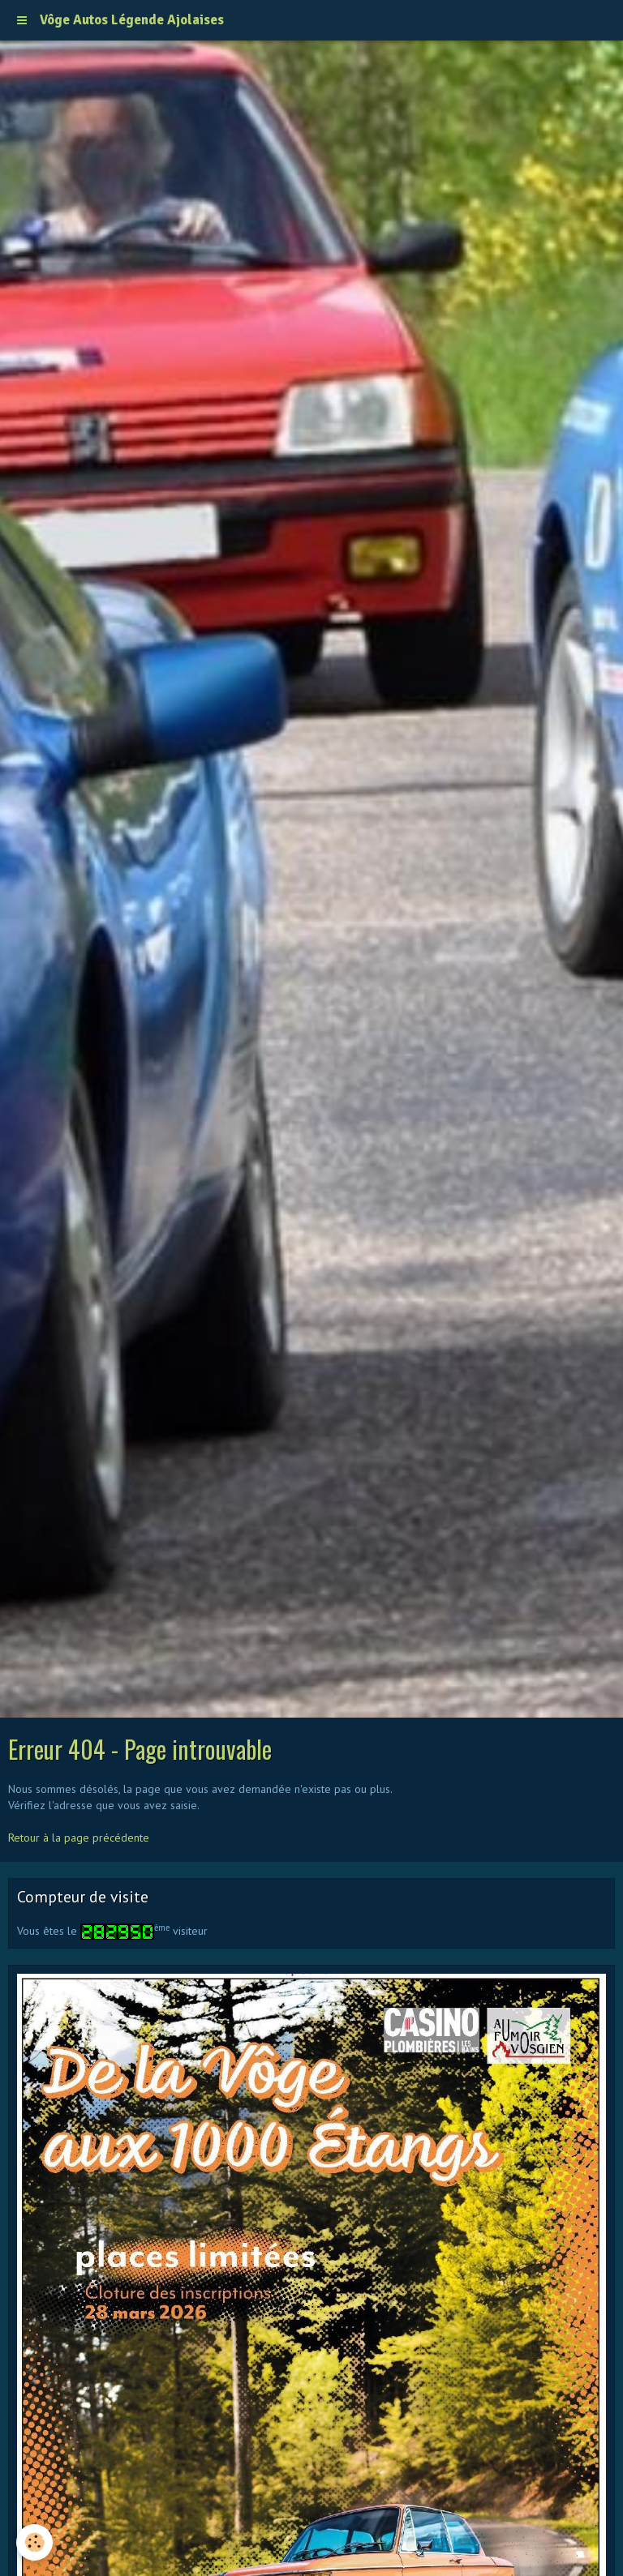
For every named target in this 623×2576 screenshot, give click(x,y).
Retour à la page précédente (78, 1837)
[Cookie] (34, 2542)
